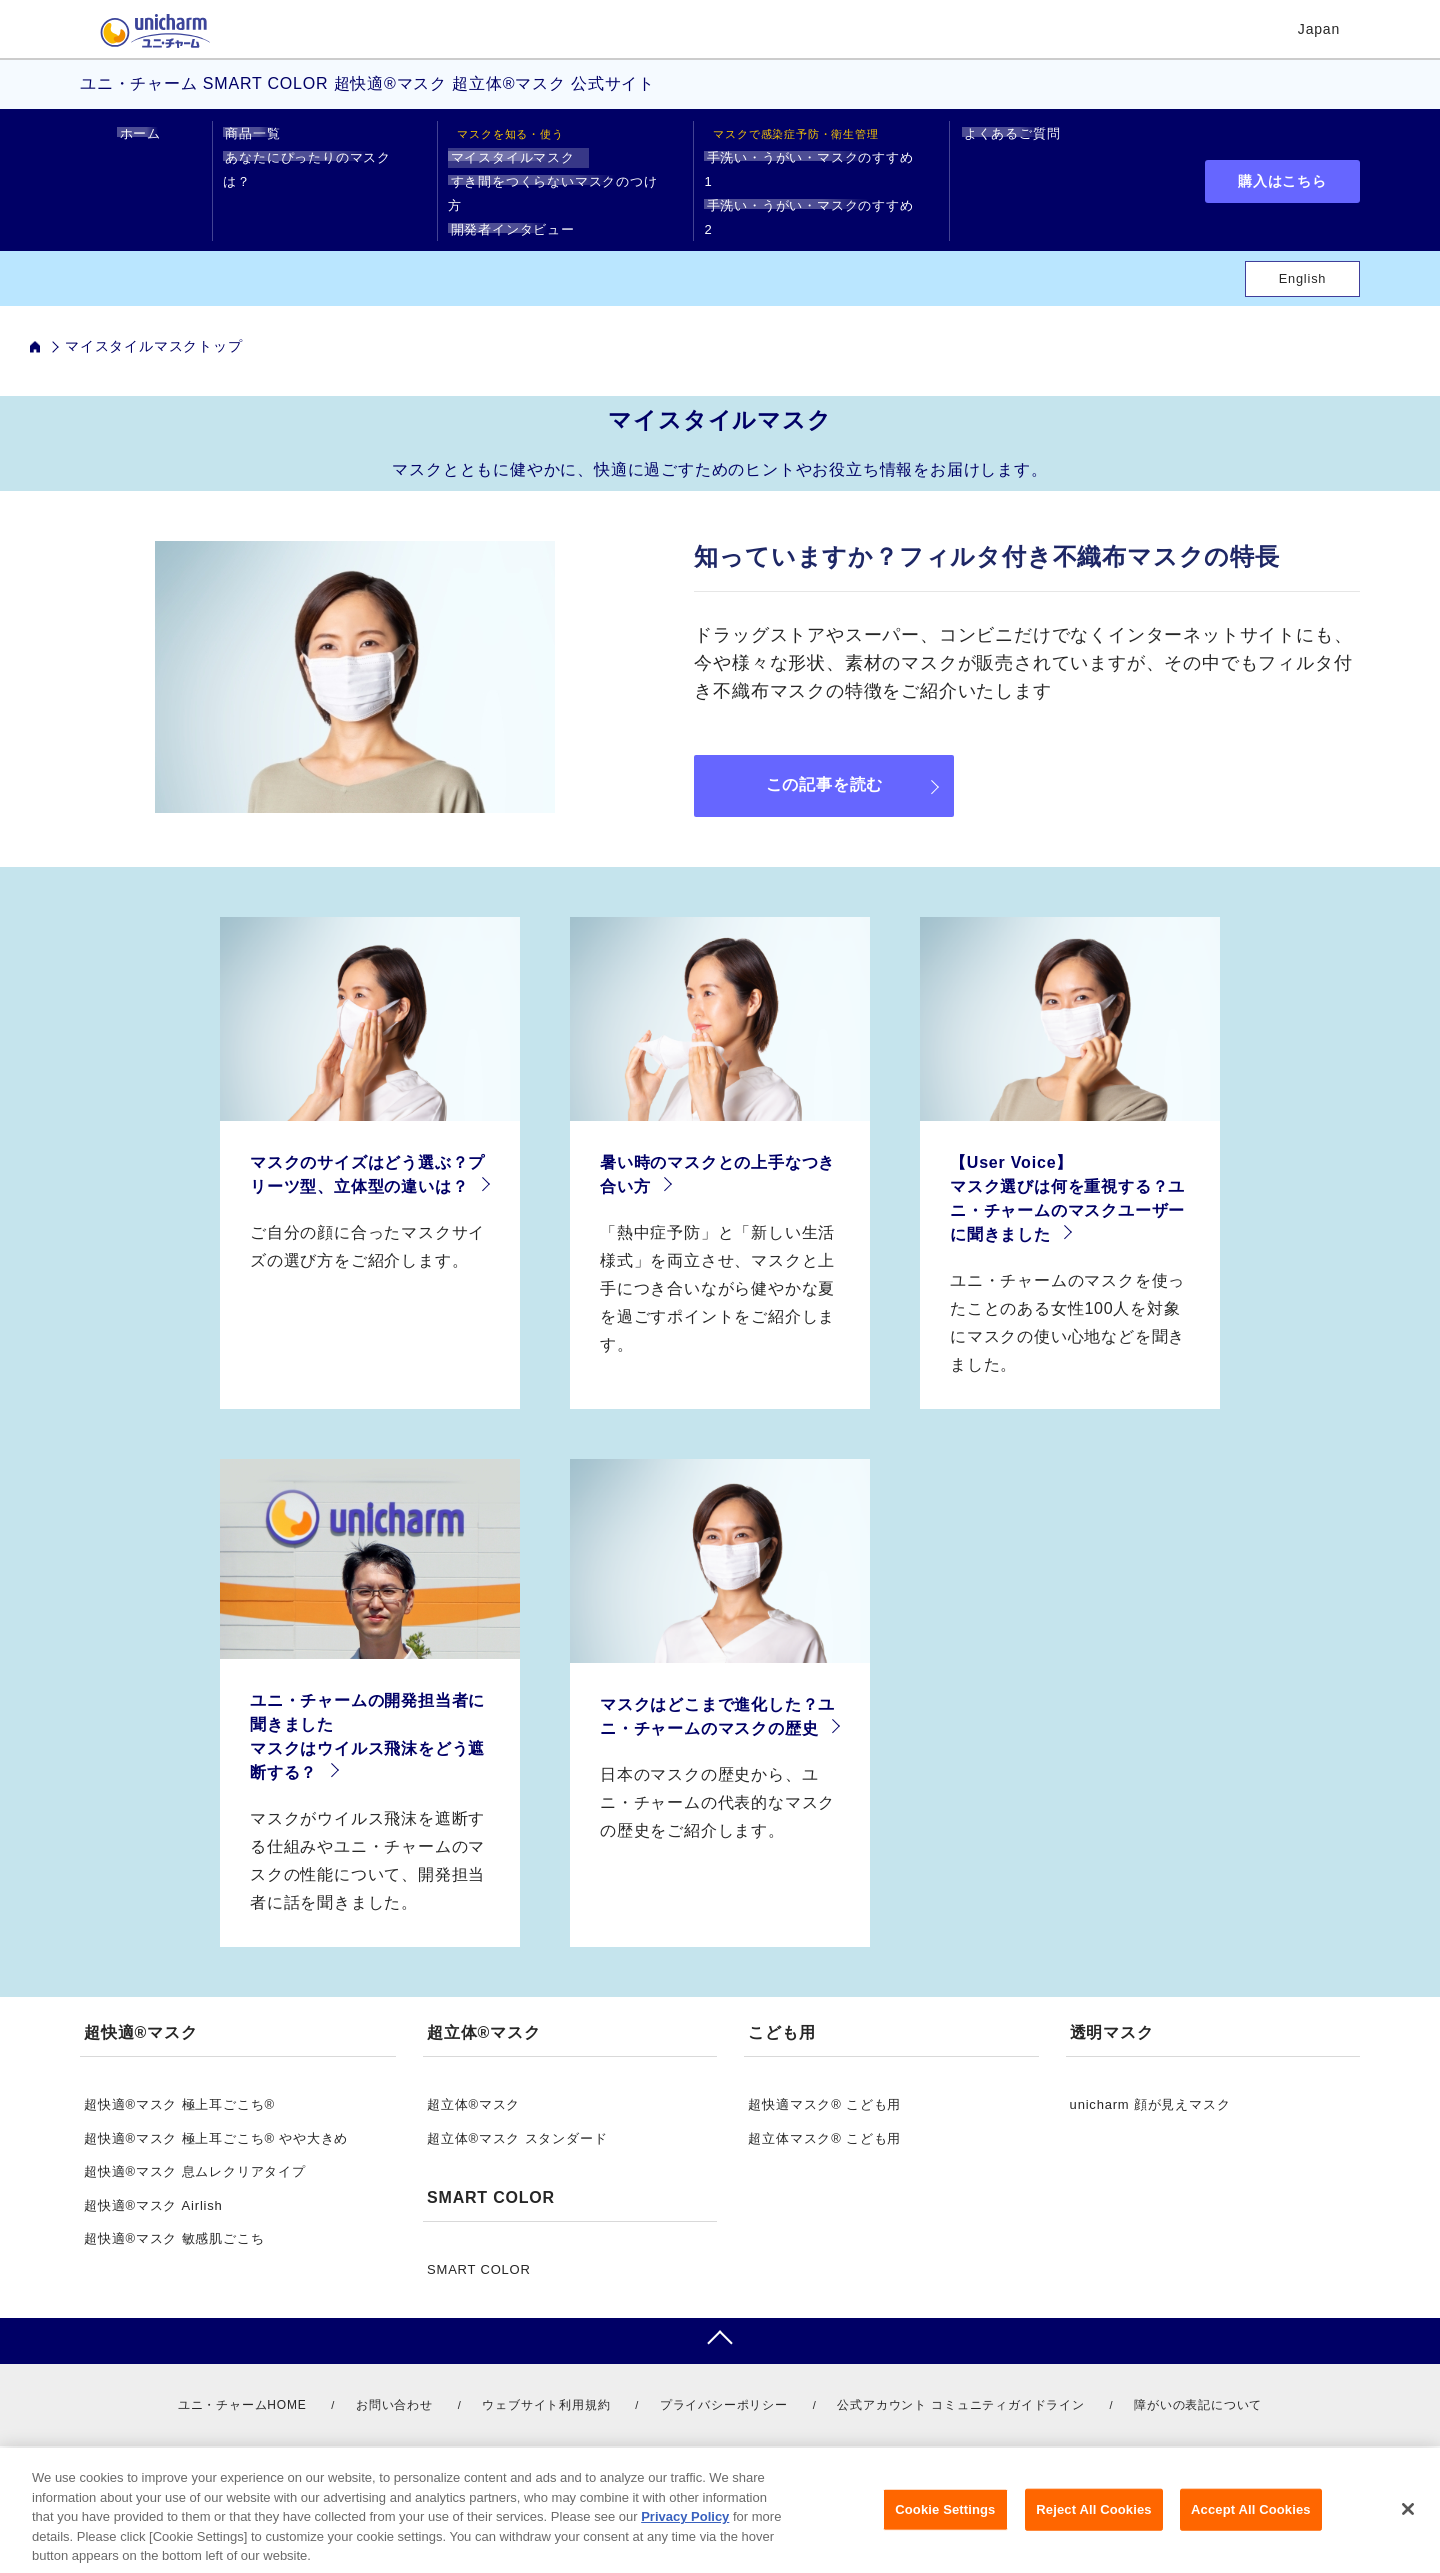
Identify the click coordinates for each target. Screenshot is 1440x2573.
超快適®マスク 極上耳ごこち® (179, 2080)
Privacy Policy (685, 2540)
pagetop (720, 2317)
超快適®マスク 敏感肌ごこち (174, 2214)
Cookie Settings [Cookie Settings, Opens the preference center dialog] (945, 2533)
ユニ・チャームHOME (242, 2381)
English (1303, 254)
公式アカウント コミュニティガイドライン (960, 2381)
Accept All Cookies (1251, 2533)
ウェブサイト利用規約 (546, 2381)
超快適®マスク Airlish (153, 2181)
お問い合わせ (394, 2381)
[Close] (1408, 2533)
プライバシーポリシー (724, 2381)
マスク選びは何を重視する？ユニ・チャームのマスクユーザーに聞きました (1067, 1186)
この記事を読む (825, 760)
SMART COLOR (479, 2245)
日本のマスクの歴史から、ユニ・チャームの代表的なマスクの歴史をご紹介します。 (717, 1778)
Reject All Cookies (1093, 2533)
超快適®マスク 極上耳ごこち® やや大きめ (216, 2114)
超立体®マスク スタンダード (517, 2114)
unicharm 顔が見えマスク (1150, 2080)
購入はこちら (1282, 169)
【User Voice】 (1011, 1138)
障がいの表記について (1198, 2381)
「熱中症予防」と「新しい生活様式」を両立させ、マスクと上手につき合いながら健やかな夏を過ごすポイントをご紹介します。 (717, 1264)
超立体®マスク (473, 2080)
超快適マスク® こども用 (824, 2080)
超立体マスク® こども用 (824, 2114)
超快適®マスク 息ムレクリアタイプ (195, 2147)
